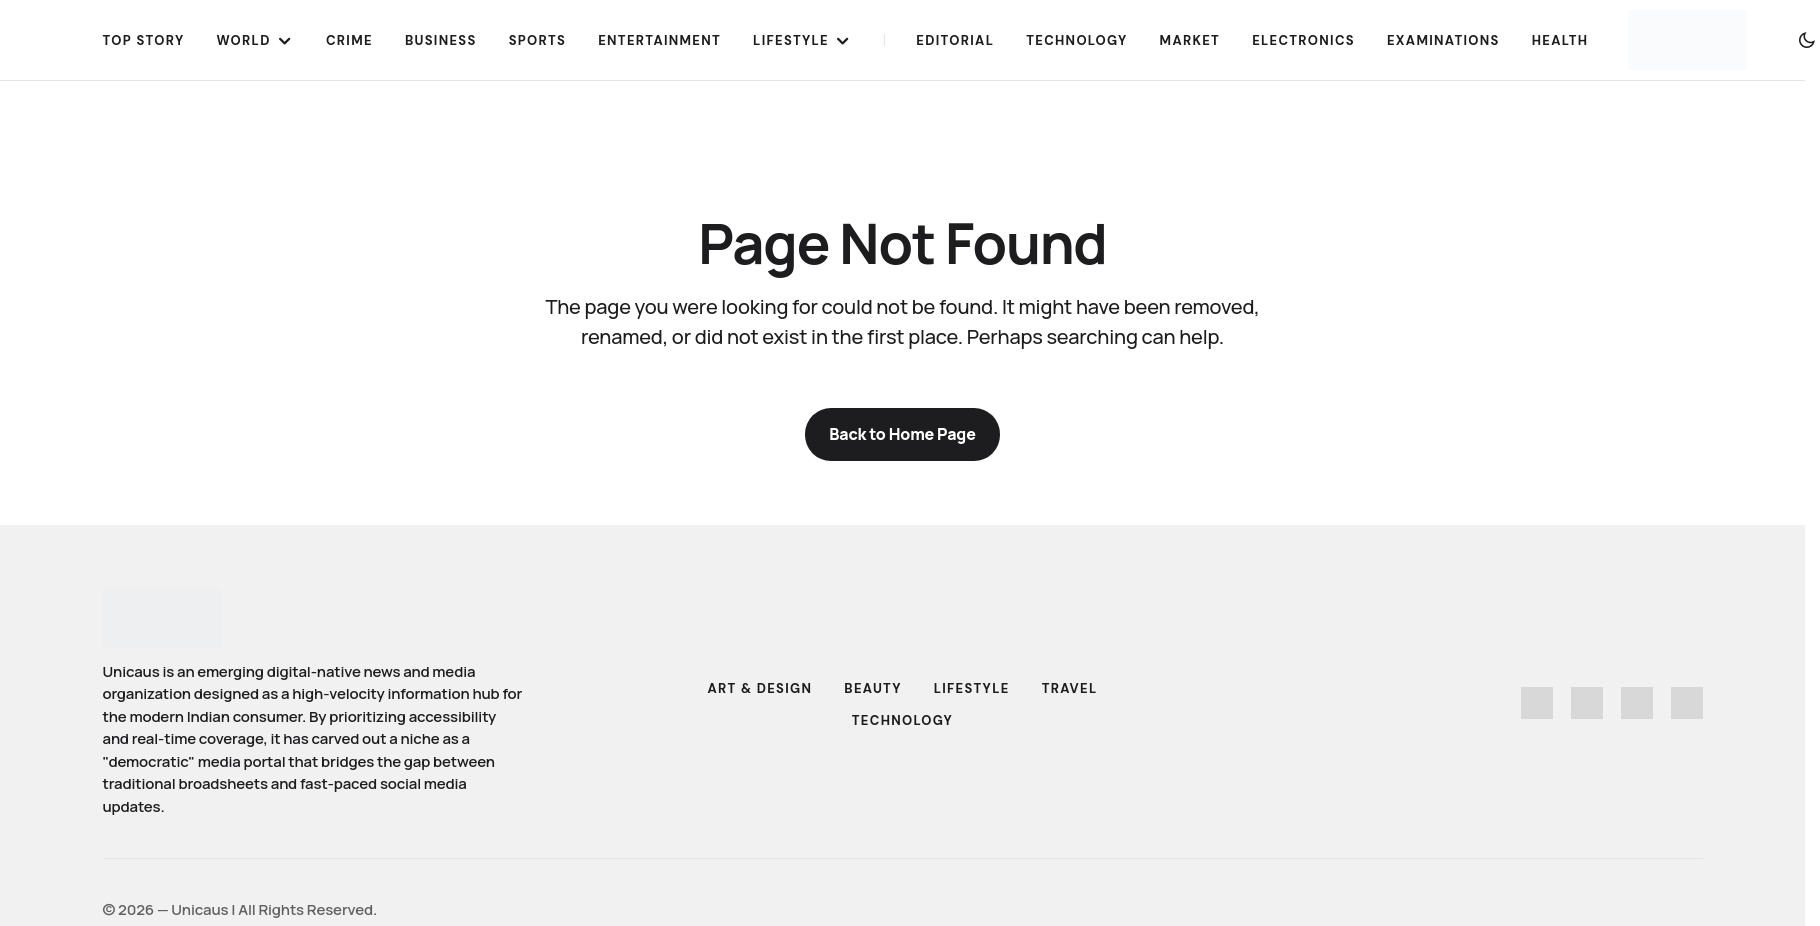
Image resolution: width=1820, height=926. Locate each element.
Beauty (872, 688)
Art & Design (759, 688)
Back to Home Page (902, 434)
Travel (1070, 688)
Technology (902, 720)
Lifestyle (972, 688)
